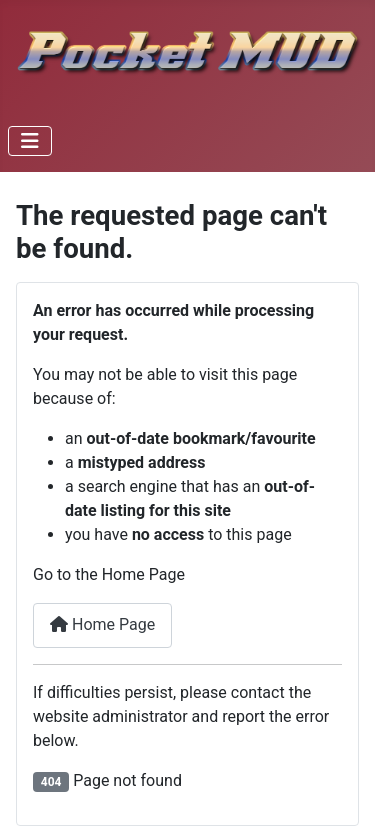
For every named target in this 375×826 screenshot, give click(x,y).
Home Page (102, 624)
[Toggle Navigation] (30, 141)
